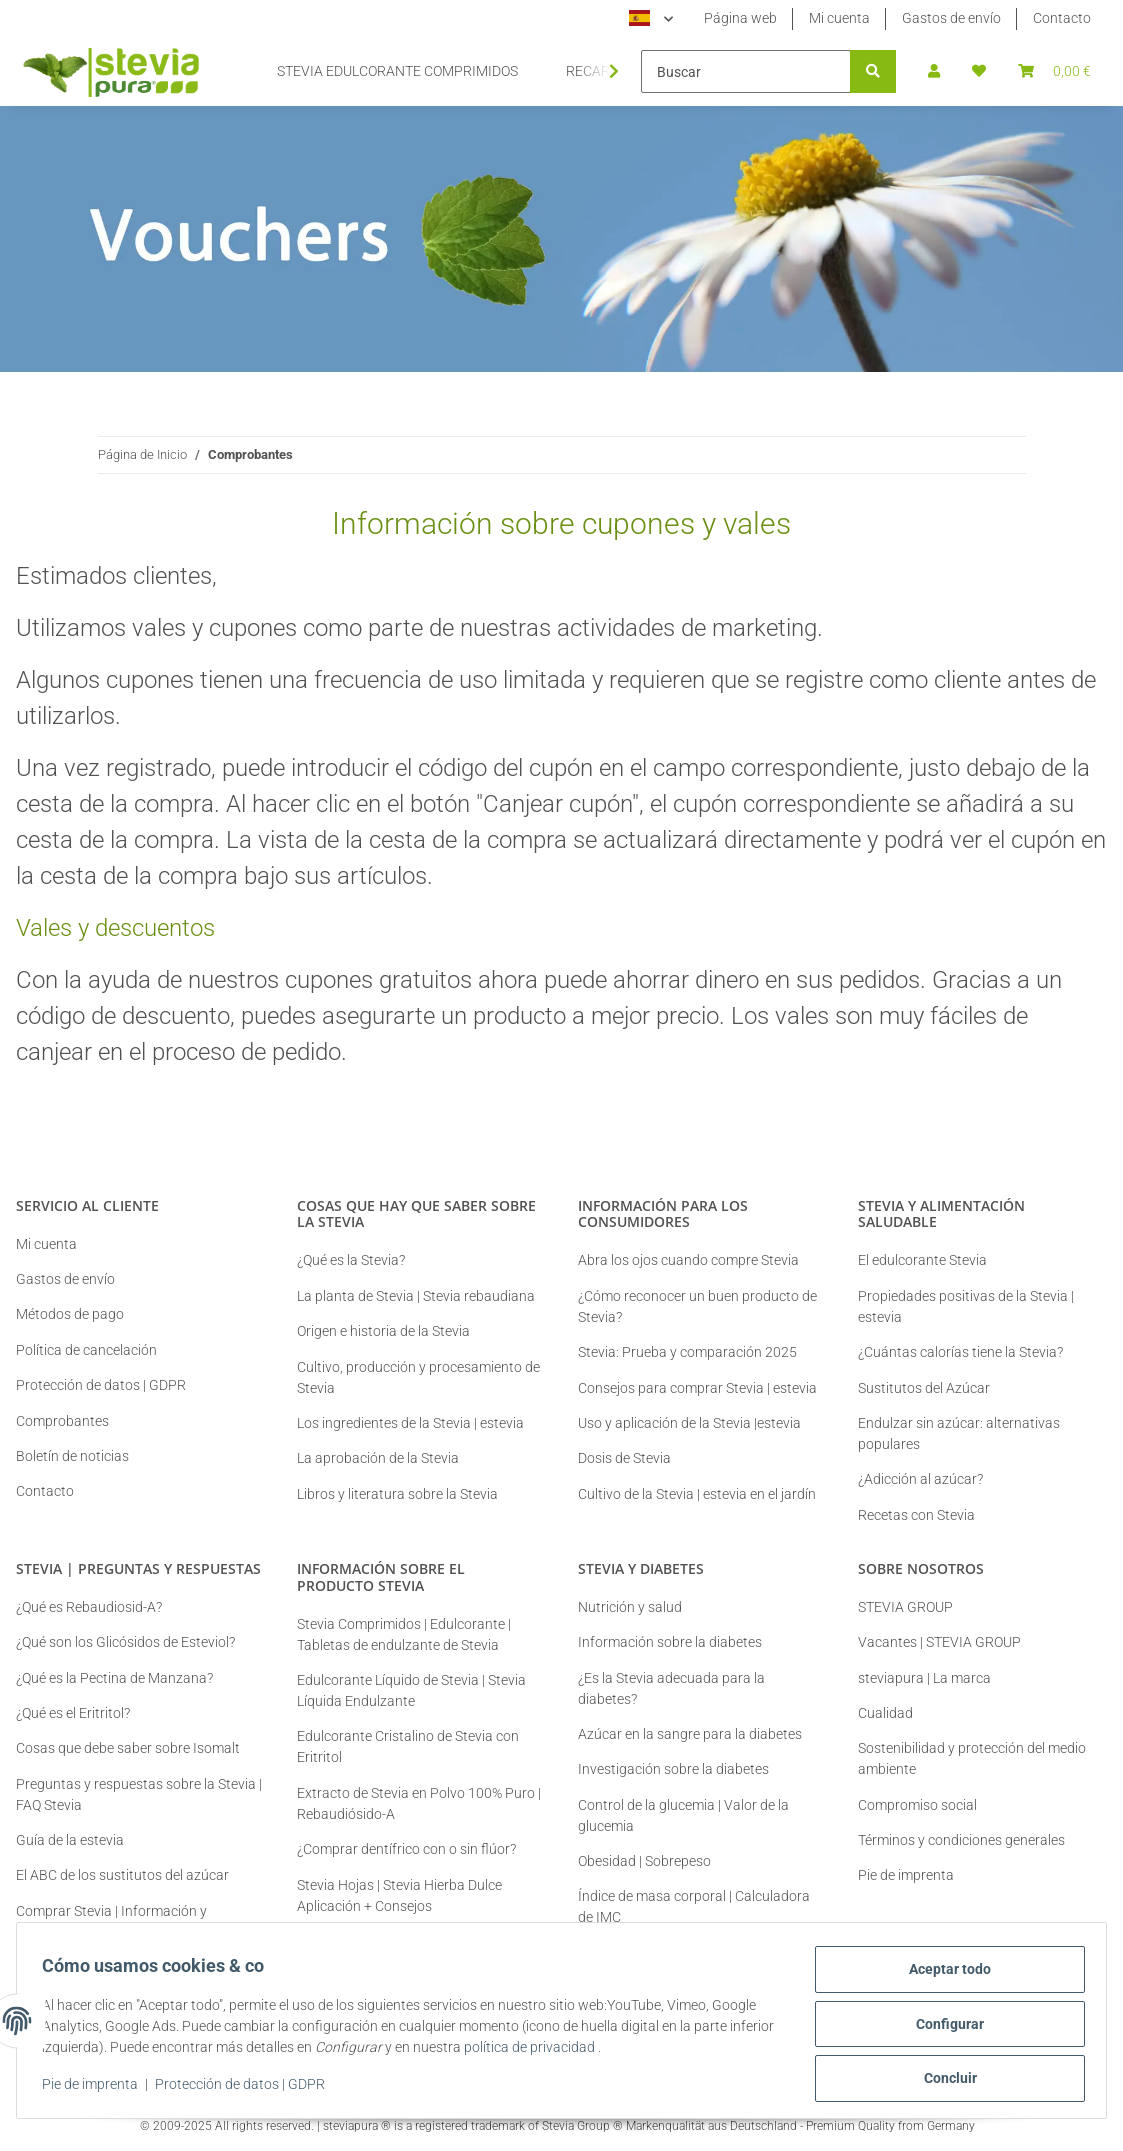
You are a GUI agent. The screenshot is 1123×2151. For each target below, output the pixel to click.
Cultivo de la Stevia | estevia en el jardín (697, 1494)
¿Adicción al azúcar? (920, 1479)
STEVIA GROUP (905, 1607)
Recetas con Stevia (916, 1515)
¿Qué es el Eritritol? (73, 1713)
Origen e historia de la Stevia (383, 1331)
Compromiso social (917, 1805)
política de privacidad (583, 2052)
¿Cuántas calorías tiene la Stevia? (960, 1352)
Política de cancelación (86, 1350)
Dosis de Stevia (624, 1458)
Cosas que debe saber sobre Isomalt (128, 1748)
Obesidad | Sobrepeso (644, 1861)
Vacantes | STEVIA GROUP (939, 1642)
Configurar (943, 2028)
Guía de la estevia (70, 1840)
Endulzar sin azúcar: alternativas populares (959, 1433)
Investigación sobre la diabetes (673, 1769)
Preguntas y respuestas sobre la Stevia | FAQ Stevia (139, 1794)
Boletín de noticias (72, 1456)
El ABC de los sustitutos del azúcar (122, 1875)
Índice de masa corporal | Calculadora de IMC (694, 1906)
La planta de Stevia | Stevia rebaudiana (416, 1296)
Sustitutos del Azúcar (924, 1388)
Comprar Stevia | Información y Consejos (111, 1921)
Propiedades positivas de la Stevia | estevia (966, 1306)
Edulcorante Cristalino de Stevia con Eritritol (408, 1746)
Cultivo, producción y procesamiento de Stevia (418, 1377)
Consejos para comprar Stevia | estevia (697, 1388)
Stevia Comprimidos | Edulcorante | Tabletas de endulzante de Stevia (404, 1634)
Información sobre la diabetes (670, 1642)
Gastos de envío (951, 18)
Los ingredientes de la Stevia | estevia (410, 1423)
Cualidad (885, 1713)
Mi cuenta (839, 18)
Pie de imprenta (97, 2089)
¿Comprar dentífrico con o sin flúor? (406, 1849)
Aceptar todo (943, 1976)
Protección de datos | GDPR (247, 2089)
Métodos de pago (70, 1314)
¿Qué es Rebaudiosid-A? (89, 1607)
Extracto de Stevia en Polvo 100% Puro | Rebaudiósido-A (419, 1803)
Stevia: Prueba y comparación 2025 (687, 1352)
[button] (934, 71)
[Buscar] (746, 71)
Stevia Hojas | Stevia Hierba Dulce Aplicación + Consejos (399, 1895)
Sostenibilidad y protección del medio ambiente (972, 1758)
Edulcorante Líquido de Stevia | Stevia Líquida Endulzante (411, 1690)
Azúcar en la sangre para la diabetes (690, 1734)
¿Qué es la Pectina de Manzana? (114, 1678)
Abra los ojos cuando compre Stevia (688, 1260)
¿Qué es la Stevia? (351, 1260)
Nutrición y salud (630, 1607)
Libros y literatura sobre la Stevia (397, 1494)
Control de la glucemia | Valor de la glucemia (683, 1815)
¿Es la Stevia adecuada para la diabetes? (671, 1688)
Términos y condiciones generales (961, 1840)
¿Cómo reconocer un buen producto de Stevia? (697, 1306)
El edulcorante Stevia (922, 1260)
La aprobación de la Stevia (378, 1458)
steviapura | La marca (924, 1678)
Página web (740, 18)
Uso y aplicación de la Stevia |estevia (689, 1423)
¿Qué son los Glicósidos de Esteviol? (125, 1642)
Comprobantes (62, 1421)
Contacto (1062, 18)
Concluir (943, 2080)
